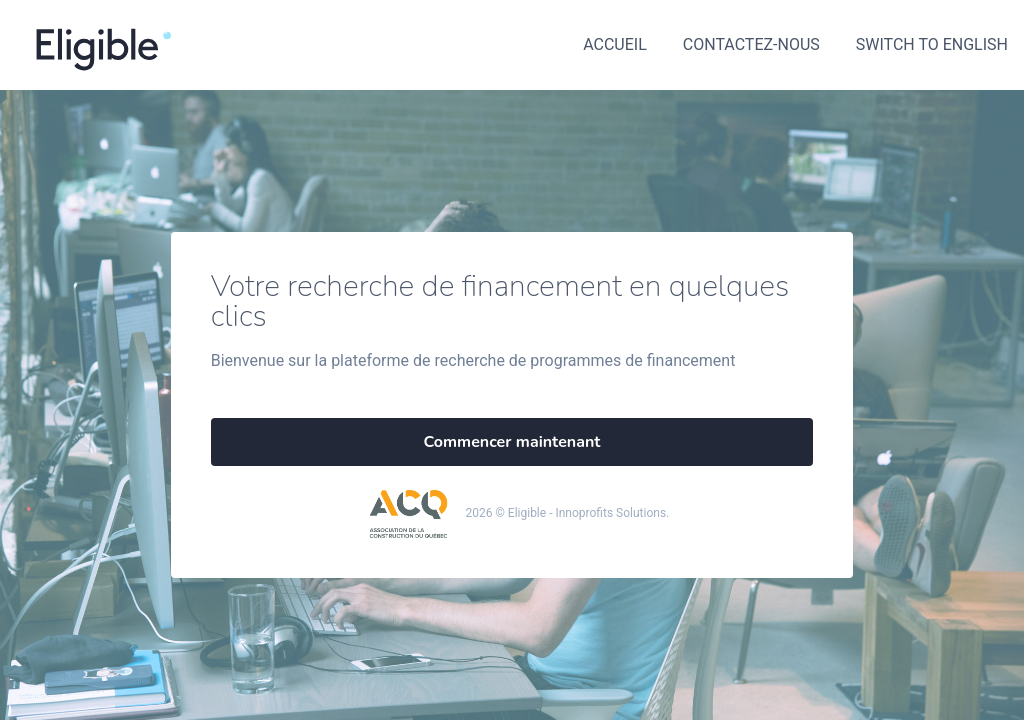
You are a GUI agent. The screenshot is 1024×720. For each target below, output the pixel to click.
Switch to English (932, 44)
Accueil (615, 44)
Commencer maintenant (512, 442)
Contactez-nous (751, 44)
